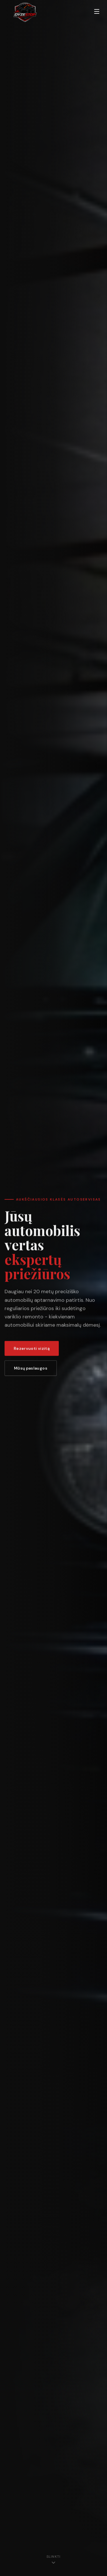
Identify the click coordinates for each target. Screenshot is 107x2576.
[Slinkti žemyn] (53, 2560)
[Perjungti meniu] (96, 11)
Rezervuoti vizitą (32, 1349)
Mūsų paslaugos (30, 1369)
